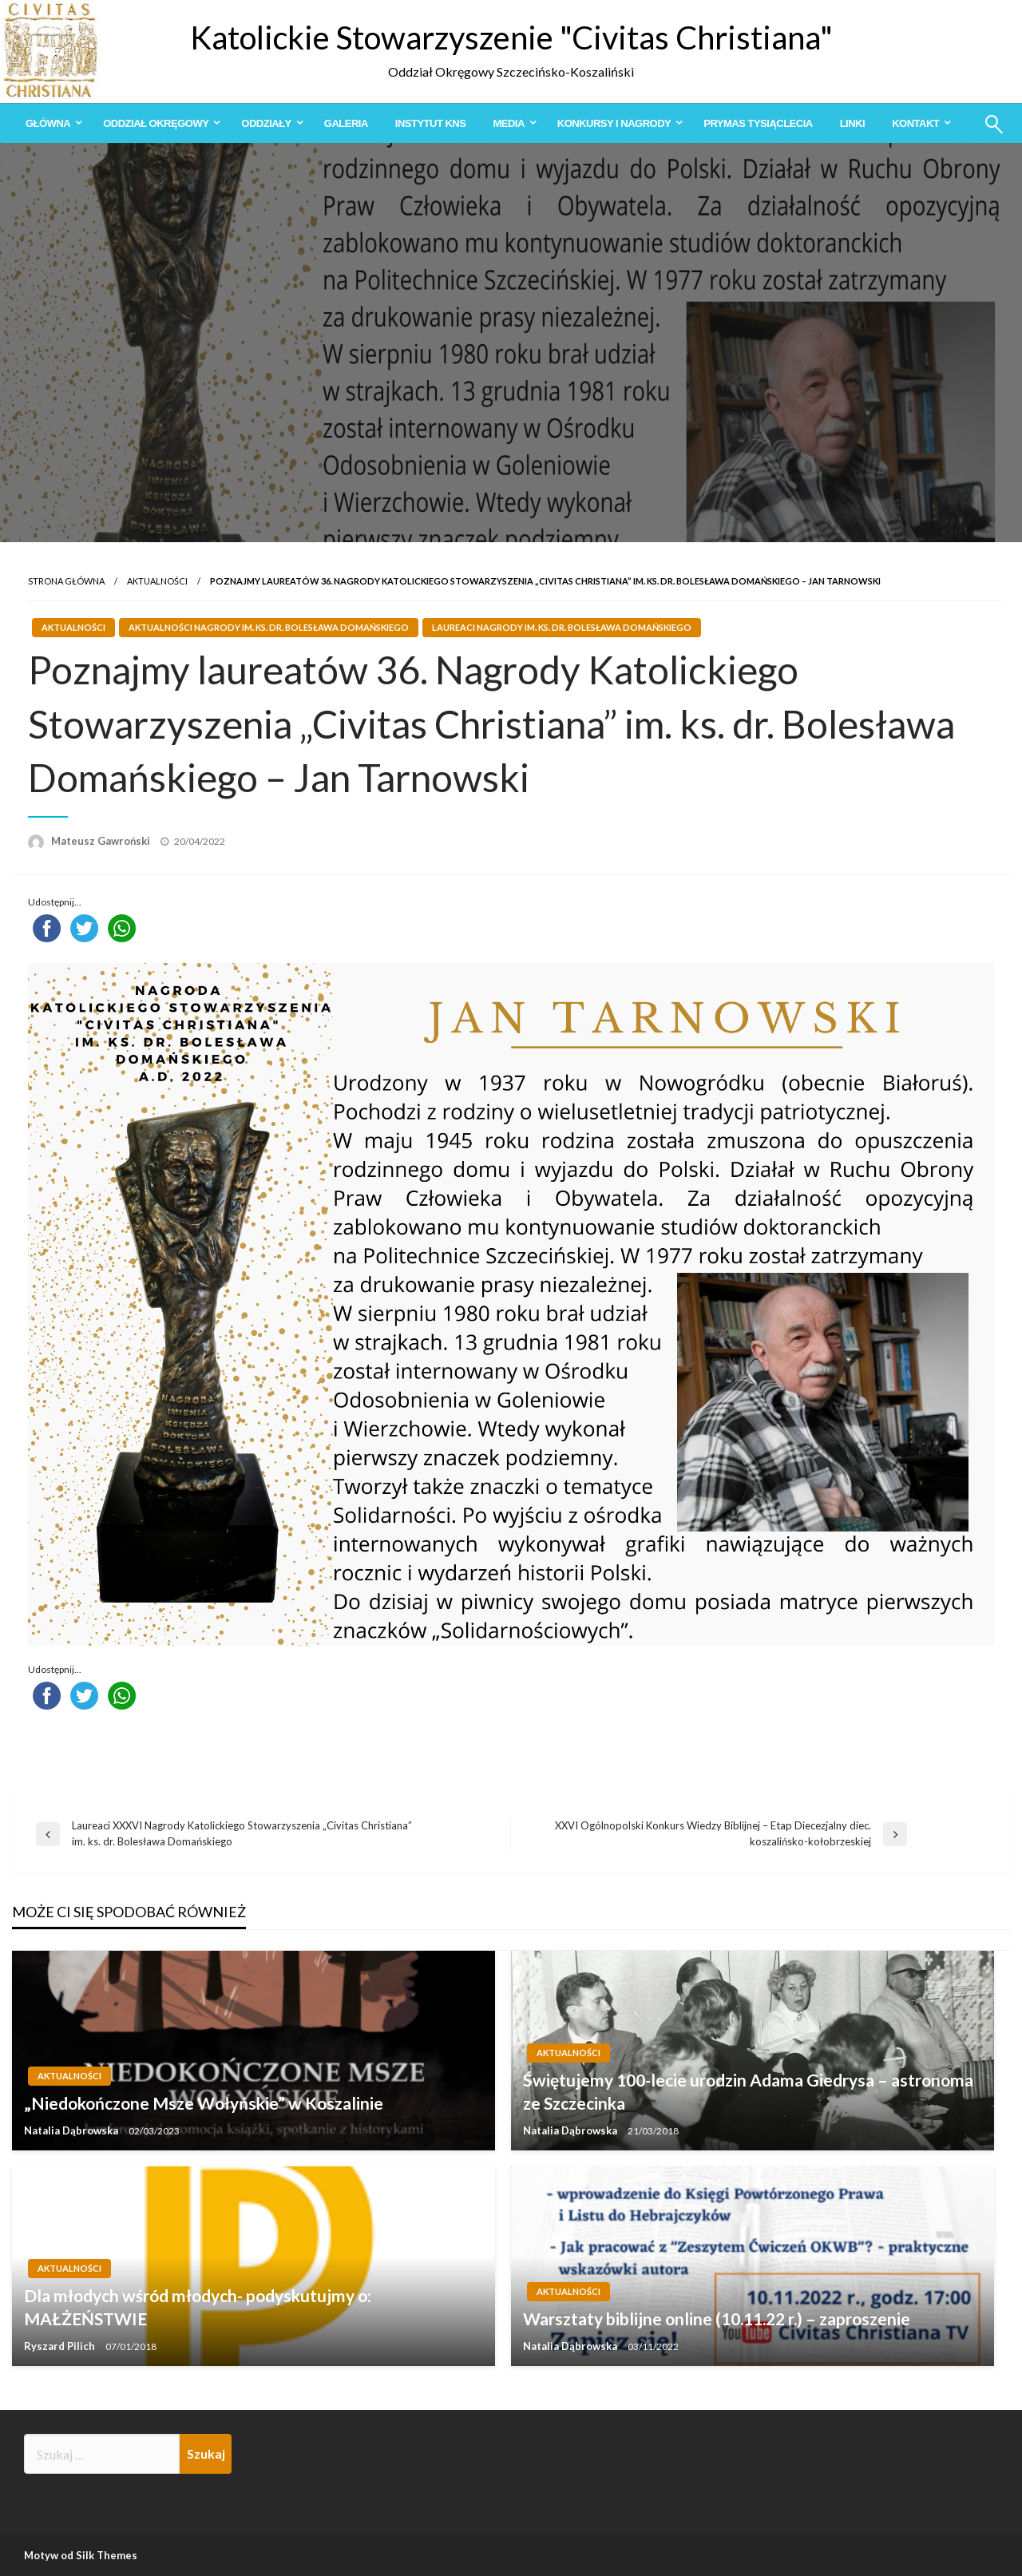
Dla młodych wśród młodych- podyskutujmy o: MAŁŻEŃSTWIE (197, 2306)
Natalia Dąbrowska (72, 2130)
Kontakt (915, 123)
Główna (48, 123)
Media (508, 123)
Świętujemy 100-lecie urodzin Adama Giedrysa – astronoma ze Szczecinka (748, 2091)
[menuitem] (50, 123)
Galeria (346, 123)
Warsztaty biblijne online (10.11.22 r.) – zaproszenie (716, 2318)
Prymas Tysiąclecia (757, 123)
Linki (852, 123)
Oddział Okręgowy (155, 123)
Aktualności (157, 581)
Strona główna (66, 581)
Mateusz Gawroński (102, 840)
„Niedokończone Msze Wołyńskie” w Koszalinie (203, 2103)
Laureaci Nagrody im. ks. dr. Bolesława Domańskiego (561, 627)
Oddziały (266, 123)
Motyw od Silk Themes (80, 2555)
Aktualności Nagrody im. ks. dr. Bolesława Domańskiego (269, 627)
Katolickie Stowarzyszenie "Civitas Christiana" (511, 37)
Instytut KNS (430, 123)
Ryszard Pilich (60, 2346)
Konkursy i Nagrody (614, 123)
